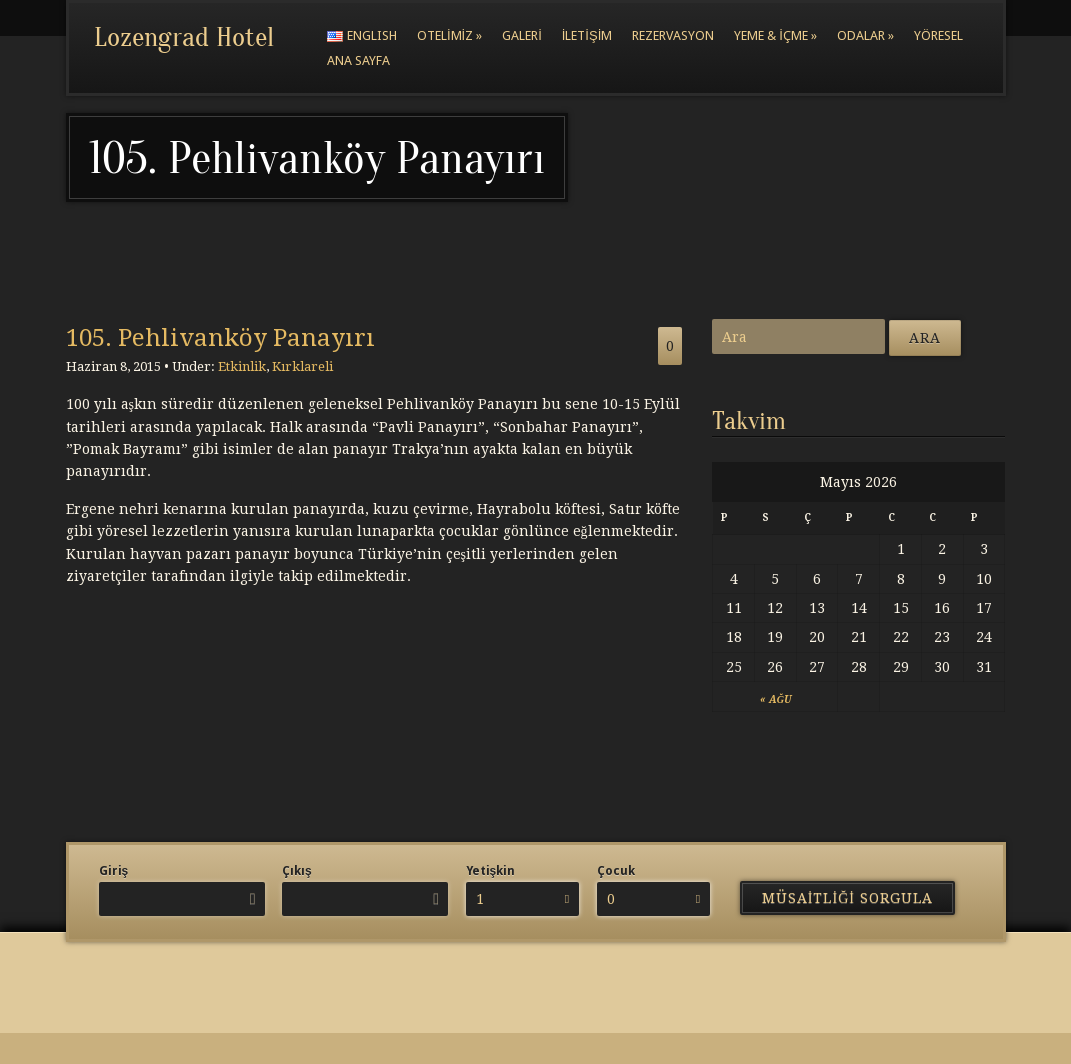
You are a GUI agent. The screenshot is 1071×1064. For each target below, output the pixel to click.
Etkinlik (242, 366)
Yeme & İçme (775, 35)
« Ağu (775, 699)
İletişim (587, 35)
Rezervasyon (673, 35)
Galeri (522, 35)
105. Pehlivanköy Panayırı (220, 338)
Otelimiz (449, 35)
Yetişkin (491, 871)
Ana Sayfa (358, 60)
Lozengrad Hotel (184, 37)
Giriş (114, 871)
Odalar (865, 35)
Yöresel (938, 35)
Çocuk (616, 871)
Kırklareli (302, 366)
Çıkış (297, 871)
